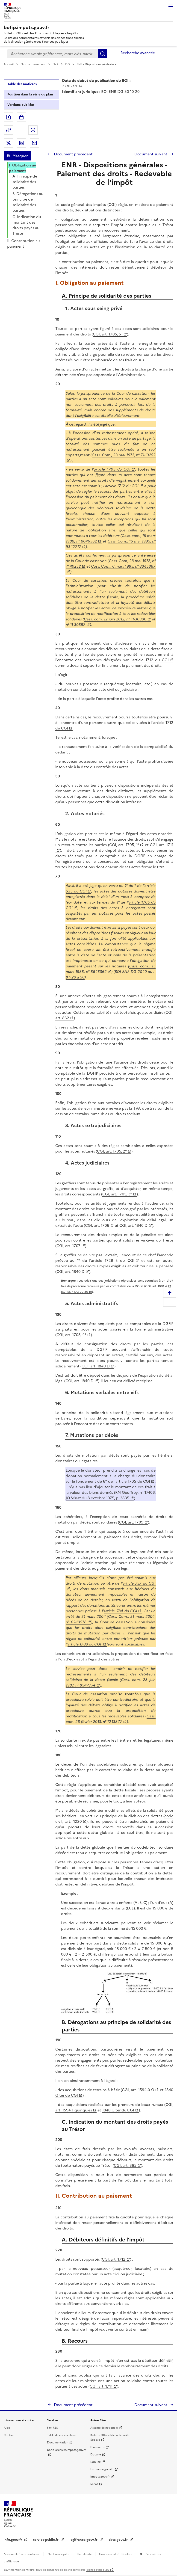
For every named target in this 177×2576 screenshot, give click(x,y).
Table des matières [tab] (22, 84)
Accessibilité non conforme (22, 2554)
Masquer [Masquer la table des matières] (20, 156)
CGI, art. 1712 (113, 2259)
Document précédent (73, 154)
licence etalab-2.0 (97, 2570)
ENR (56, 64)
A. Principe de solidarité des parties (24, 181)
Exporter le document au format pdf (8, 117)
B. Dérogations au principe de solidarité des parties (27, 202)
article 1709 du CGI (85, 1644)
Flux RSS (52, 2428)
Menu (170, 6)
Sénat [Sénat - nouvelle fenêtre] (94, 2484)
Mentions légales (58, 2554)
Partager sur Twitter (8, 143)
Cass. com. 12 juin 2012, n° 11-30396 (115, 619)
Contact (9, 2435)
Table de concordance (62, 2435)
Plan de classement (33, 64)
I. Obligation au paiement (22, 167)
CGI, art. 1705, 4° (71, 1334)
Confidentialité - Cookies (116, 2554)
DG (68, 64)
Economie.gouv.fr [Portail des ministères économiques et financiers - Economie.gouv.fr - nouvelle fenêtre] (102, 2469)
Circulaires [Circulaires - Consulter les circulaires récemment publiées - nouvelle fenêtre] (97, 2447)
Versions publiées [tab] (20, 104)
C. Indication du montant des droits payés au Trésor (26, 225)
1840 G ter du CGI (118, 2110)
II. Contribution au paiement (23, 243)
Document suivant (151, 154)
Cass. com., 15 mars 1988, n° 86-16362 (111, 968)
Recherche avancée (138, 53)
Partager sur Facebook (33, 130)
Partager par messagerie (34, 143)
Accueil (9, 64)
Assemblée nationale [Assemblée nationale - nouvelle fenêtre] (104, 2428)
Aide (7, 2428)
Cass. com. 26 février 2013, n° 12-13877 (111, 1718)
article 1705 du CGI (112, 469)
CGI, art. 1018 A (156, 1286)
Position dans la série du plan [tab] (30, 94)
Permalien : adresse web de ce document (8, 130)
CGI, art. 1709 (131, 1522)
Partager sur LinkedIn (21, 143)
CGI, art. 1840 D (133, 1225)
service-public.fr (46, 2539)
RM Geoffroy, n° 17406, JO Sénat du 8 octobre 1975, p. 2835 (111, 1495)
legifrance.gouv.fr (84, 2539)
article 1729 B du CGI (112, 1260)
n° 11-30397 (75, 624)
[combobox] (52, 53)
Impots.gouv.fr (100, 2477)
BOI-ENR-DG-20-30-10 (76, 1291)
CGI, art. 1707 (68, 1245)
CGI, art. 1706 (97, 1225)
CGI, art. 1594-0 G (138, 2090)
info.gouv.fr (13, 2539)
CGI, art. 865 (125, 2165)
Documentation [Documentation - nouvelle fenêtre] (57, 2442)
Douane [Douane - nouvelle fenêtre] (95, 2454)
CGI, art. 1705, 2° (112, 1151)
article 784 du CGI (120, 1611)
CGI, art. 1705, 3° (117, 1194)
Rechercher (102, 53)
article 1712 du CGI (122, 486)
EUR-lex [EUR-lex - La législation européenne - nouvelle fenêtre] (95, 2462)
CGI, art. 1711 (101, 2386)
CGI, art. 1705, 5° (107, 334)
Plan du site (84, 2554)
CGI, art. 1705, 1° (124, 845)
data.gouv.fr (119, 2539)
